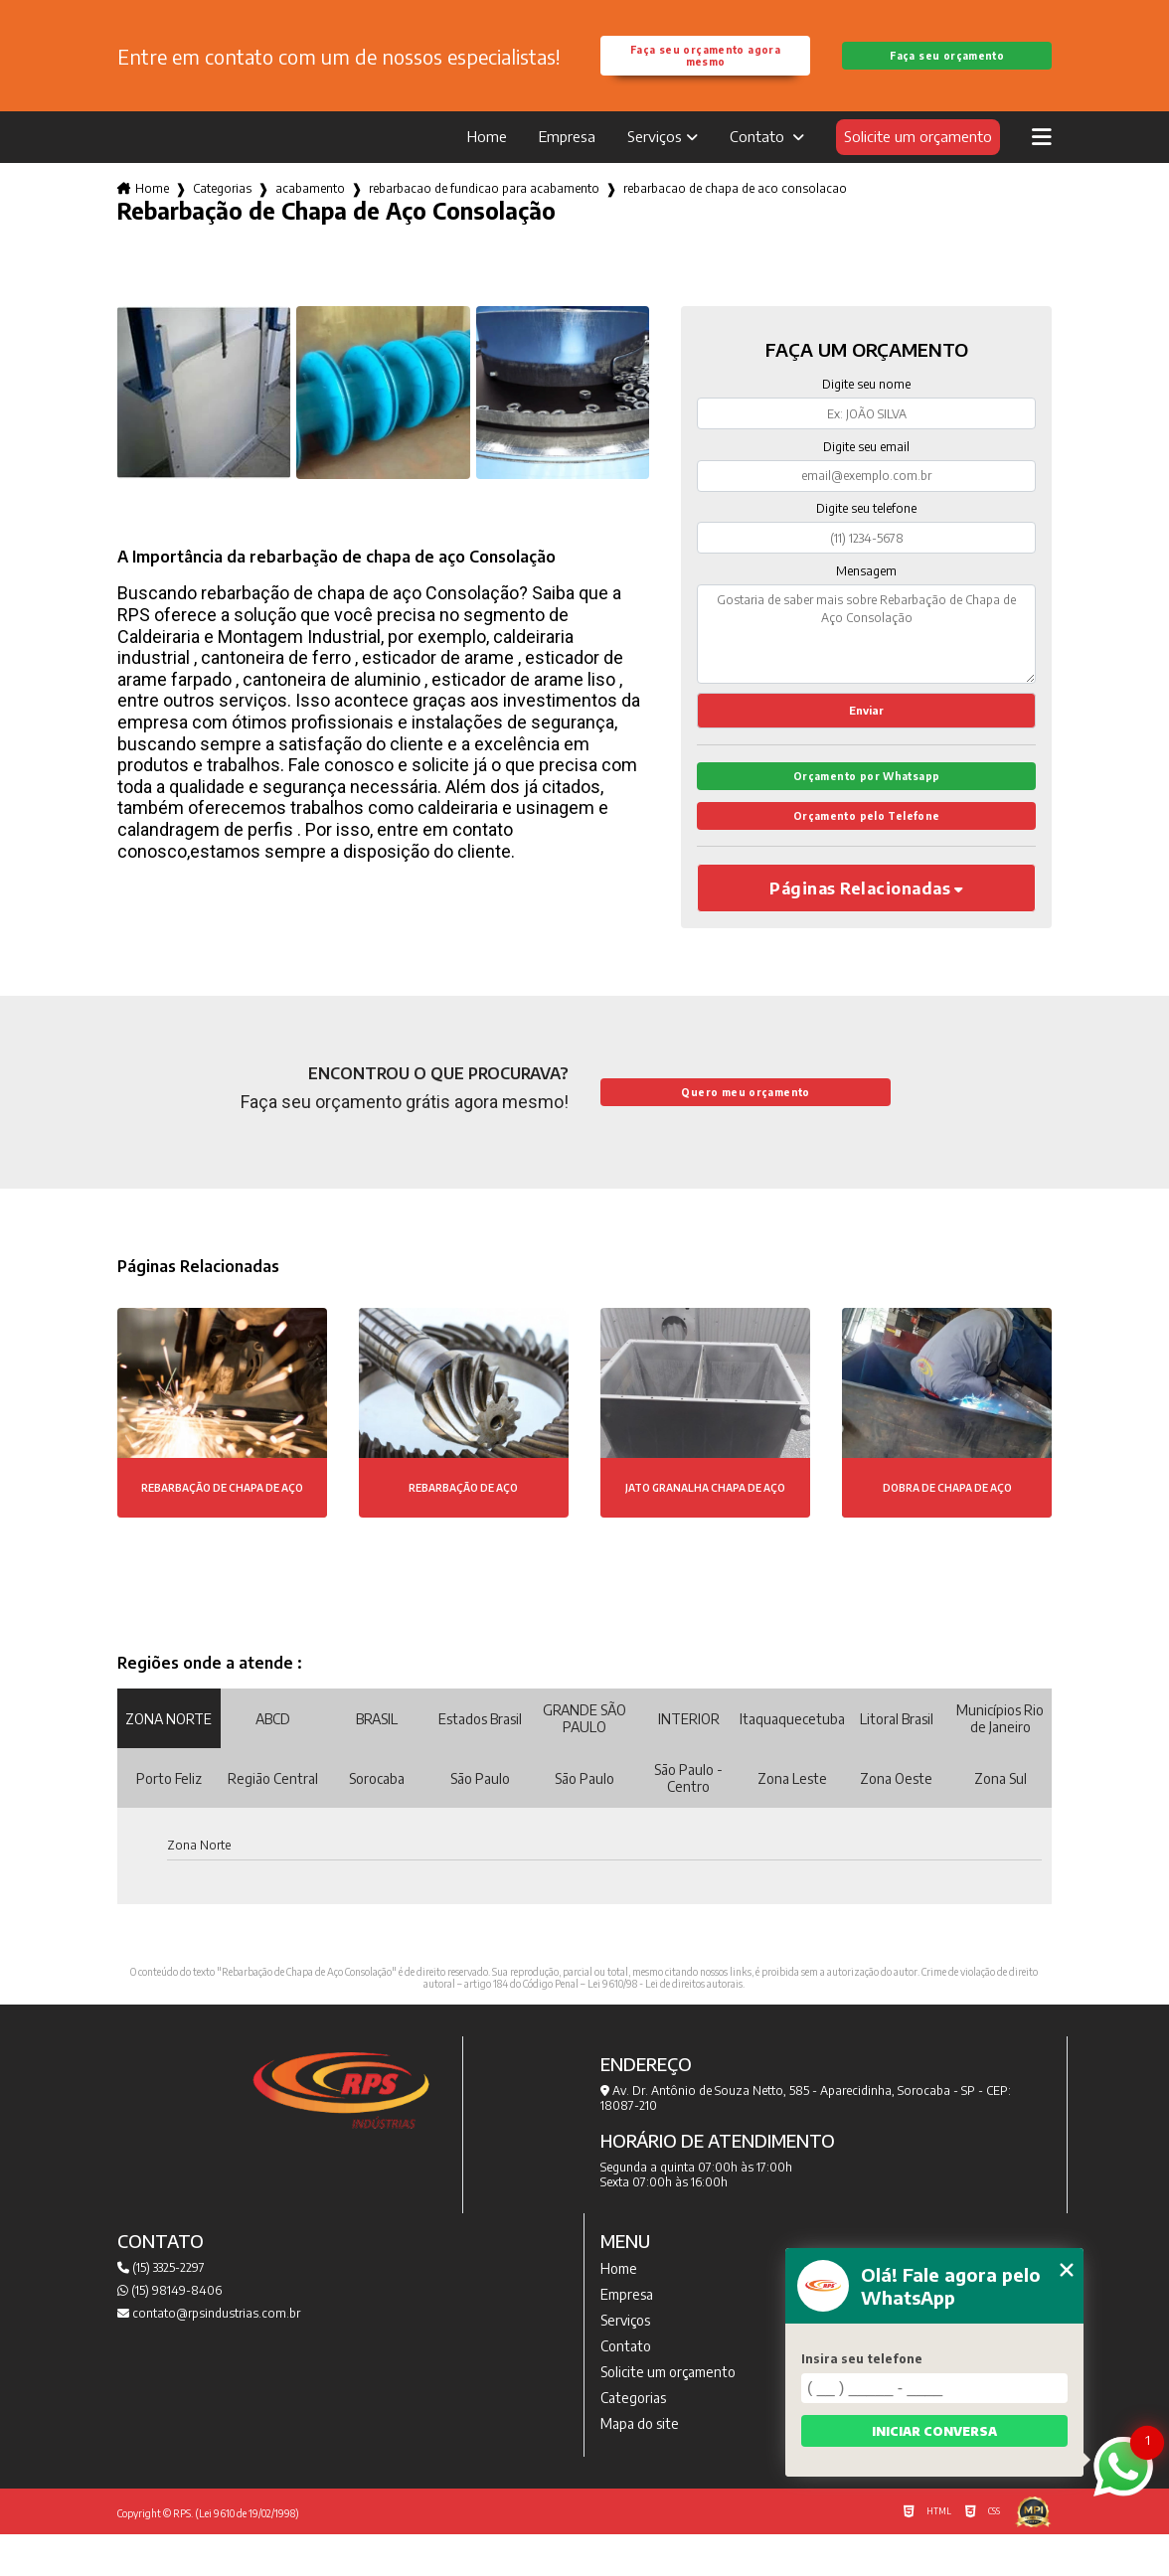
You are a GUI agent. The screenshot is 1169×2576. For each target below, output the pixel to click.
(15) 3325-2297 (161, 2309)
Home (487, 160)
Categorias (222, 212)
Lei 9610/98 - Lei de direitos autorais (665, 2025)
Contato (759, 160)
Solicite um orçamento (918, 160)
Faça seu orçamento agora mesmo (705, 67)
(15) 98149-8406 (169, 2332)
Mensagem (866, 594)
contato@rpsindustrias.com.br (208, 2354)
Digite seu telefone (866, 532)
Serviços (654, 160)
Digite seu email (866, 470)
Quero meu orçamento (745, 1134)
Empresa (567, 160)
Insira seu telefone (861, 2358)
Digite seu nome (866, 408)
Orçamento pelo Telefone (866, 856)
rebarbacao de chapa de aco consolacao (735, 212)
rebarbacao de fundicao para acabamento (484, 212)
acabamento (310, 212)
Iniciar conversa (934, 2431)
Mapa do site (639, 2465)
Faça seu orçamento (947, 67)
